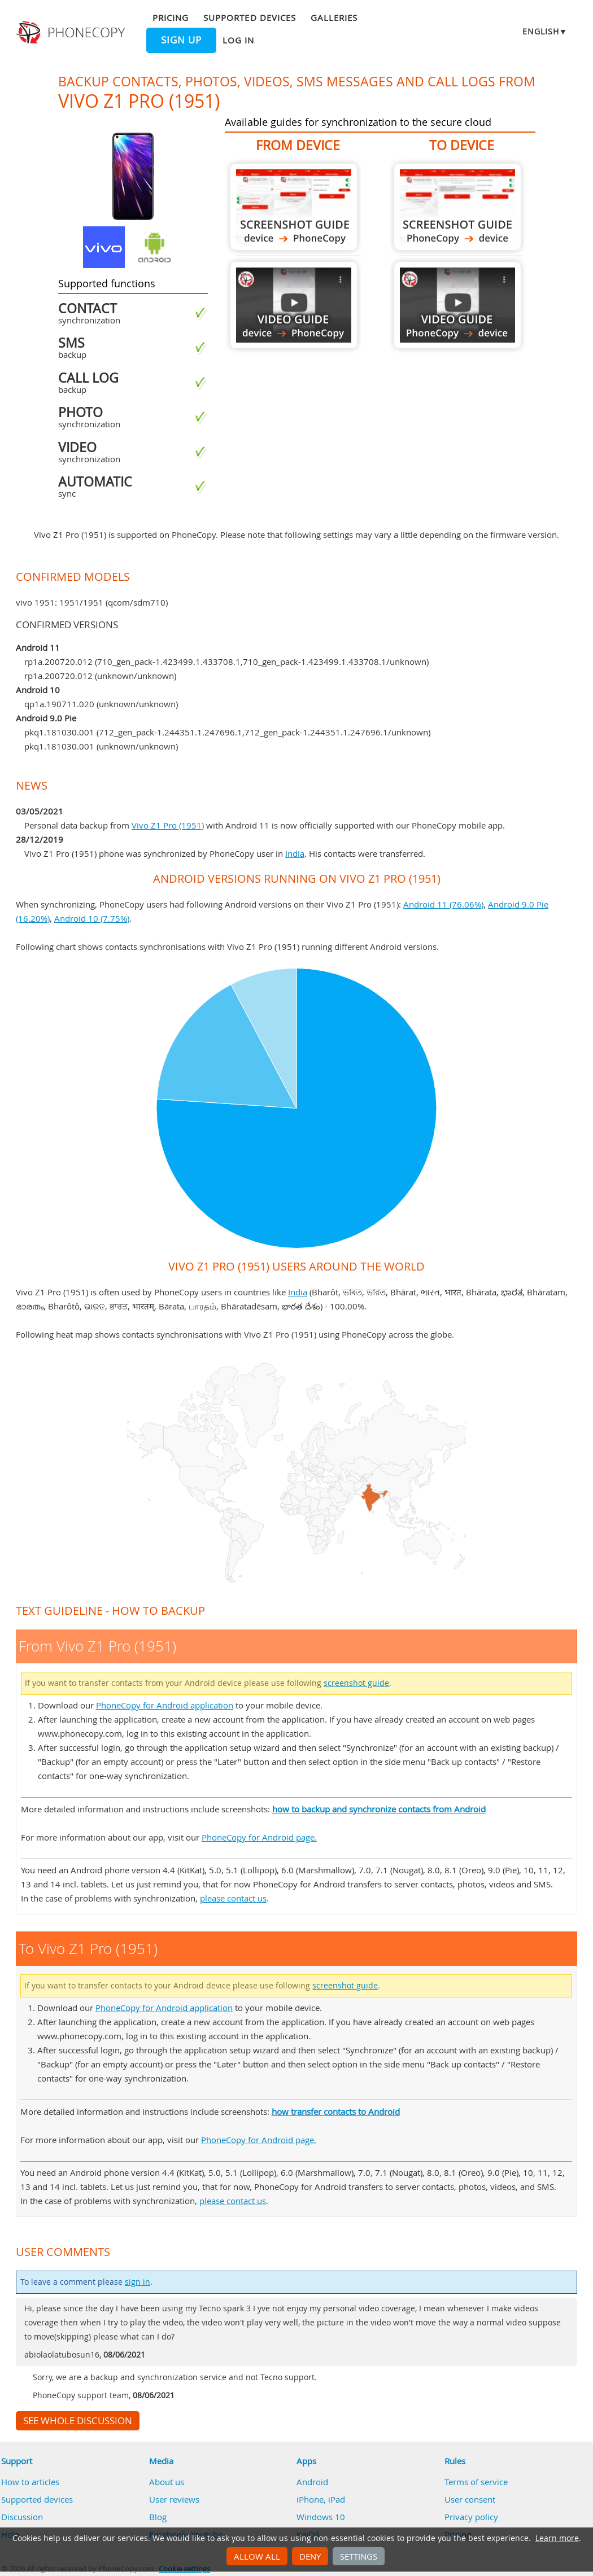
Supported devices (249, 17)
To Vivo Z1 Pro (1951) (457, 207)
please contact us (233, 1898)
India (294, 853)
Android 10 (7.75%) (91, 918)
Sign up (181, 40)
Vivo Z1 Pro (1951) (168, 825)
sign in (137, 2282)
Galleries (334, 17)
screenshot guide (356, 1683)
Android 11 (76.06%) (443, 904)
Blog (158, 2516)
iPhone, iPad (320, 2499)
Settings (358, 2556)
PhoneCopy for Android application (164, 1705)
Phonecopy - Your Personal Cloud (72, 33)
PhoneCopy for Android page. (259, 1837)
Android (312, 2481)
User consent (469, 2499)
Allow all (257, 2556)
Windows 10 (320, 2516)
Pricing (170, 17)
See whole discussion (77, 2421)
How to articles (30, 2481)
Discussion (22, 2516)
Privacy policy (471, 2516)
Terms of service (476, 2481)
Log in (238, 40)
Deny (310, 2556)
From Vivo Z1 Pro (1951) (293, 207)
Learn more (557, 2538)
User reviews (174, 2499)
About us (166, 2481)
